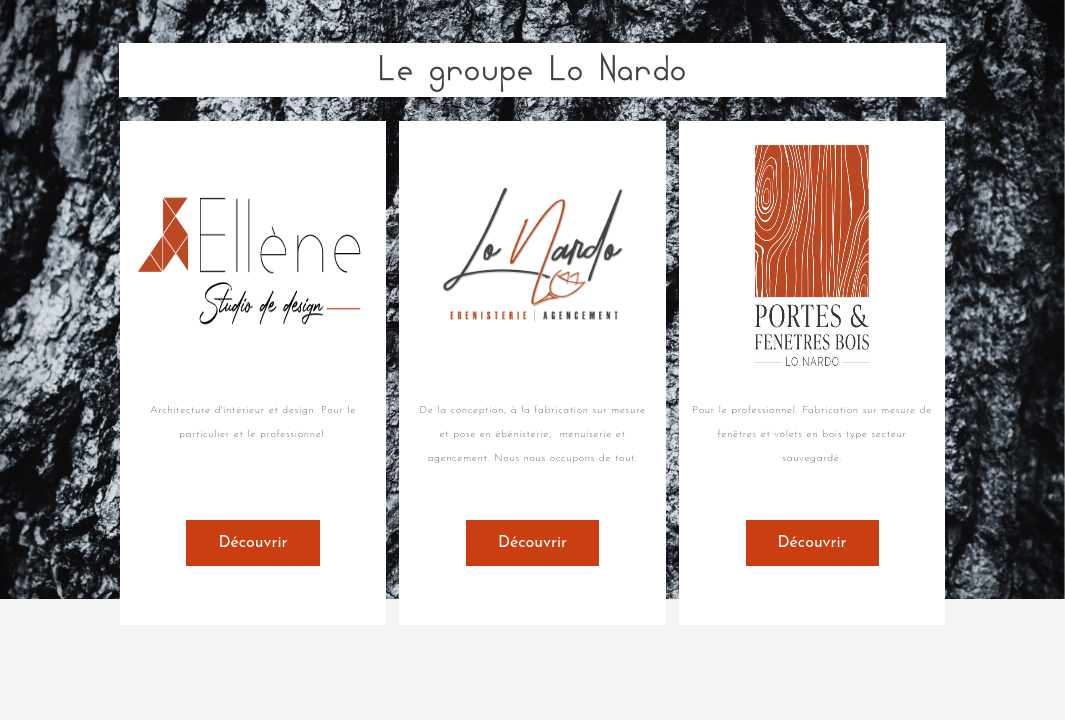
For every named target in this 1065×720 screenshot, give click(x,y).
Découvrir (252, 543)
